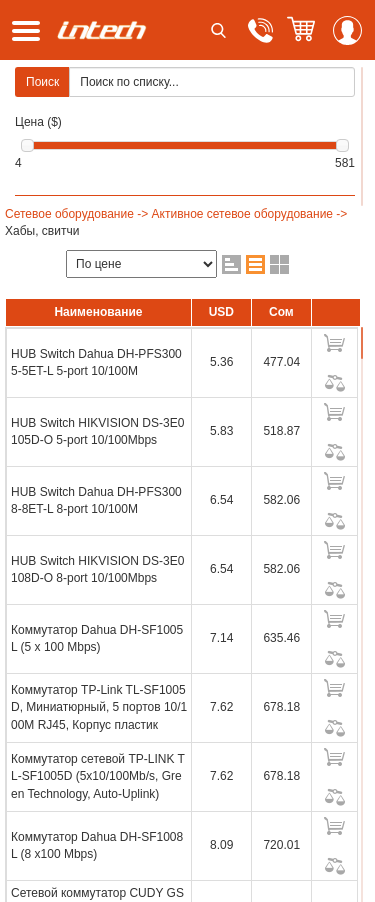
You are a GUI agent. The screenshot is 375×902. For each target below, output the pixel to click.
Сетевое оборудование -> (76, 214)
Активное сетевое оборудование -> (250, 214)
